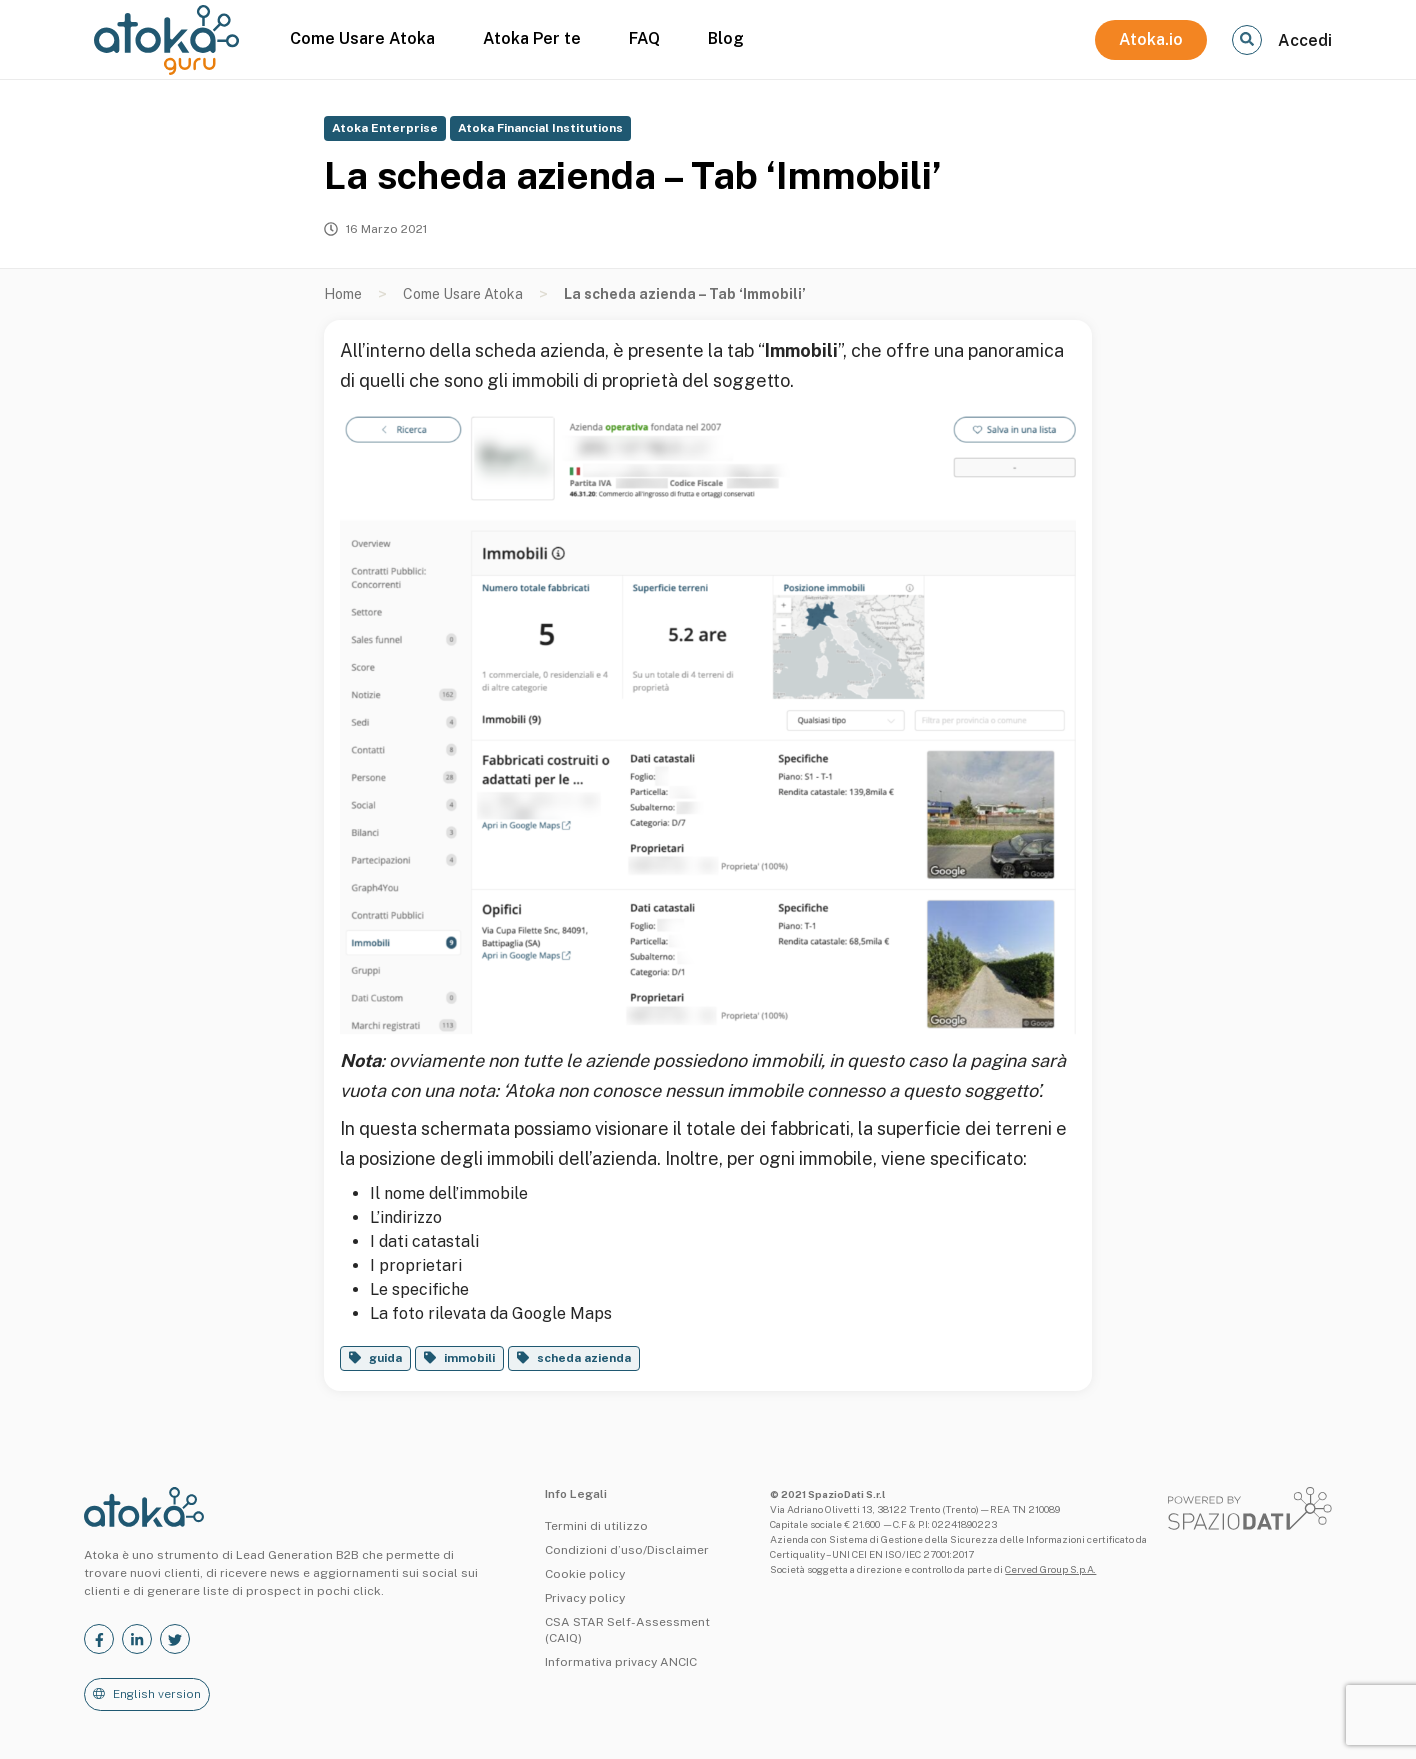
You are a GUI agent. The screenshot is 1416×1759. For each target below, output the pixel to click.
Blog (726, 38)
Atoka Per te (532, 38)
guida (385, 1358)
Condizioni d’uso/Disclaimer (627, 1550)
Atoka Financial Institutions (540, 128)
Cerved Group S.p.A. (1050, 1569)
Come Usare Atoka (362, 38)
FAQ (644, 38)
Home (343, 294)
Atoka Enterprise (385, 128)
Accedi (1305, 40)
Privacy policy (585, 1598)
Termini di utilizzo (596, 1526)
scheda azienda (584, 1358)
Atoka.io (1151, 39)
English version (157, 1694)
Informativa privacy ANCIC (621, 1662)
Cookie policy (585, 1574)
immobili (469, 1358)
